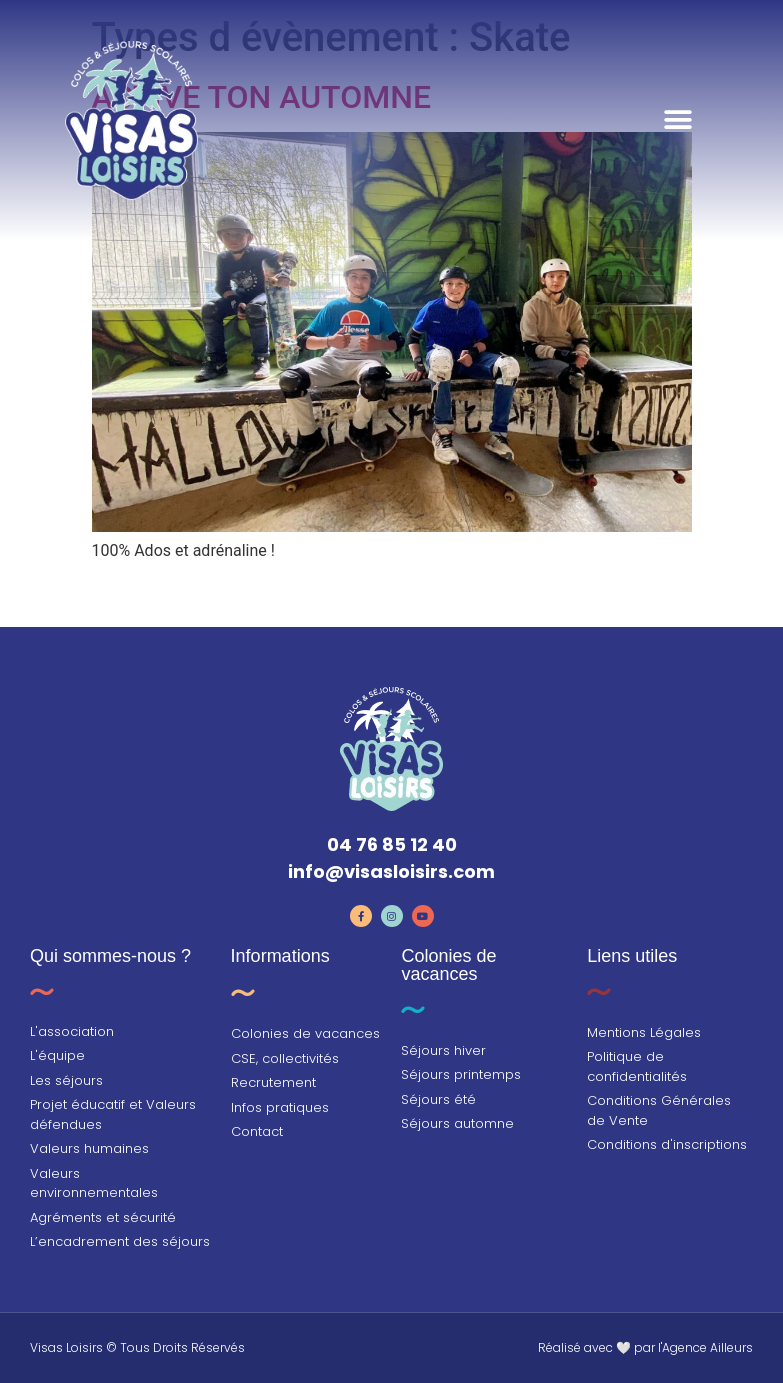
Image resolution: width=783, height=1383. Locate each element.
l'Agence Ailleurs (705, 1347)
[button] (678, 120)
